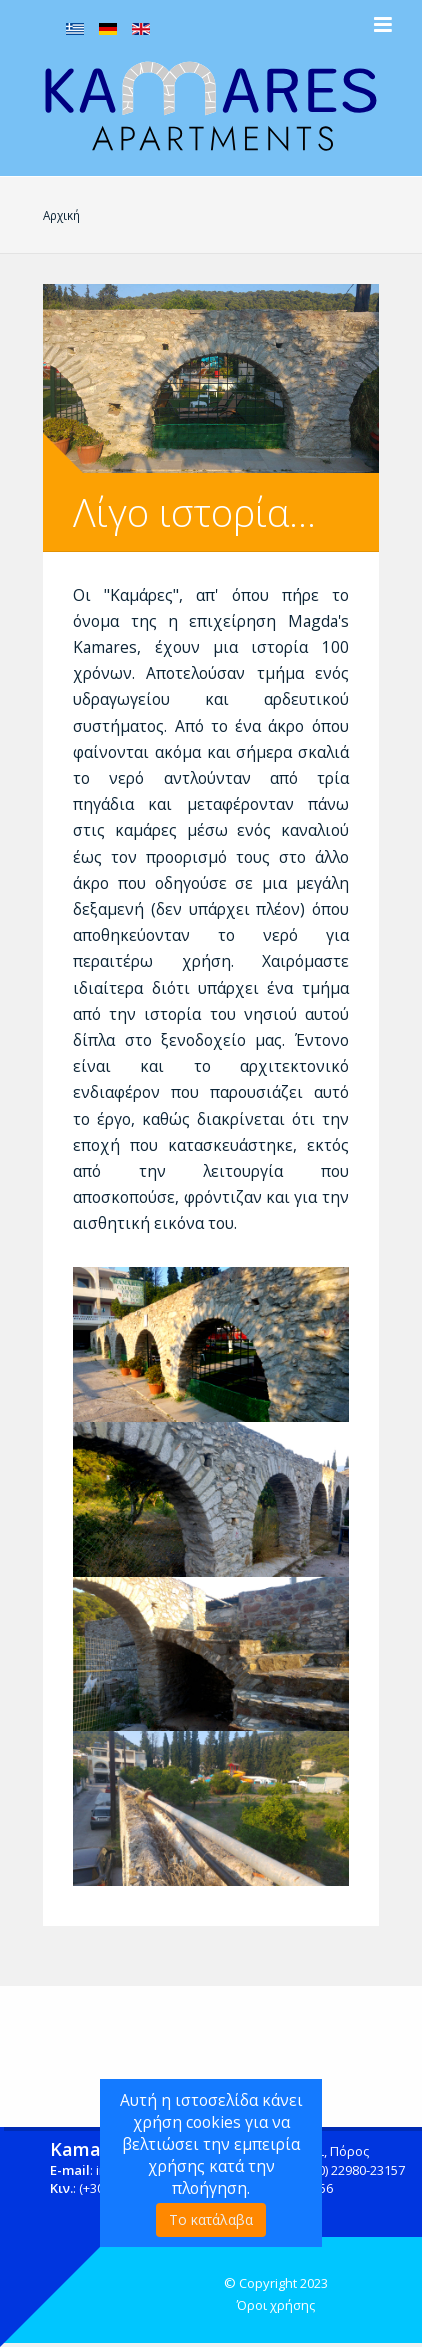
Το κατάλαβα (211, 2219)
